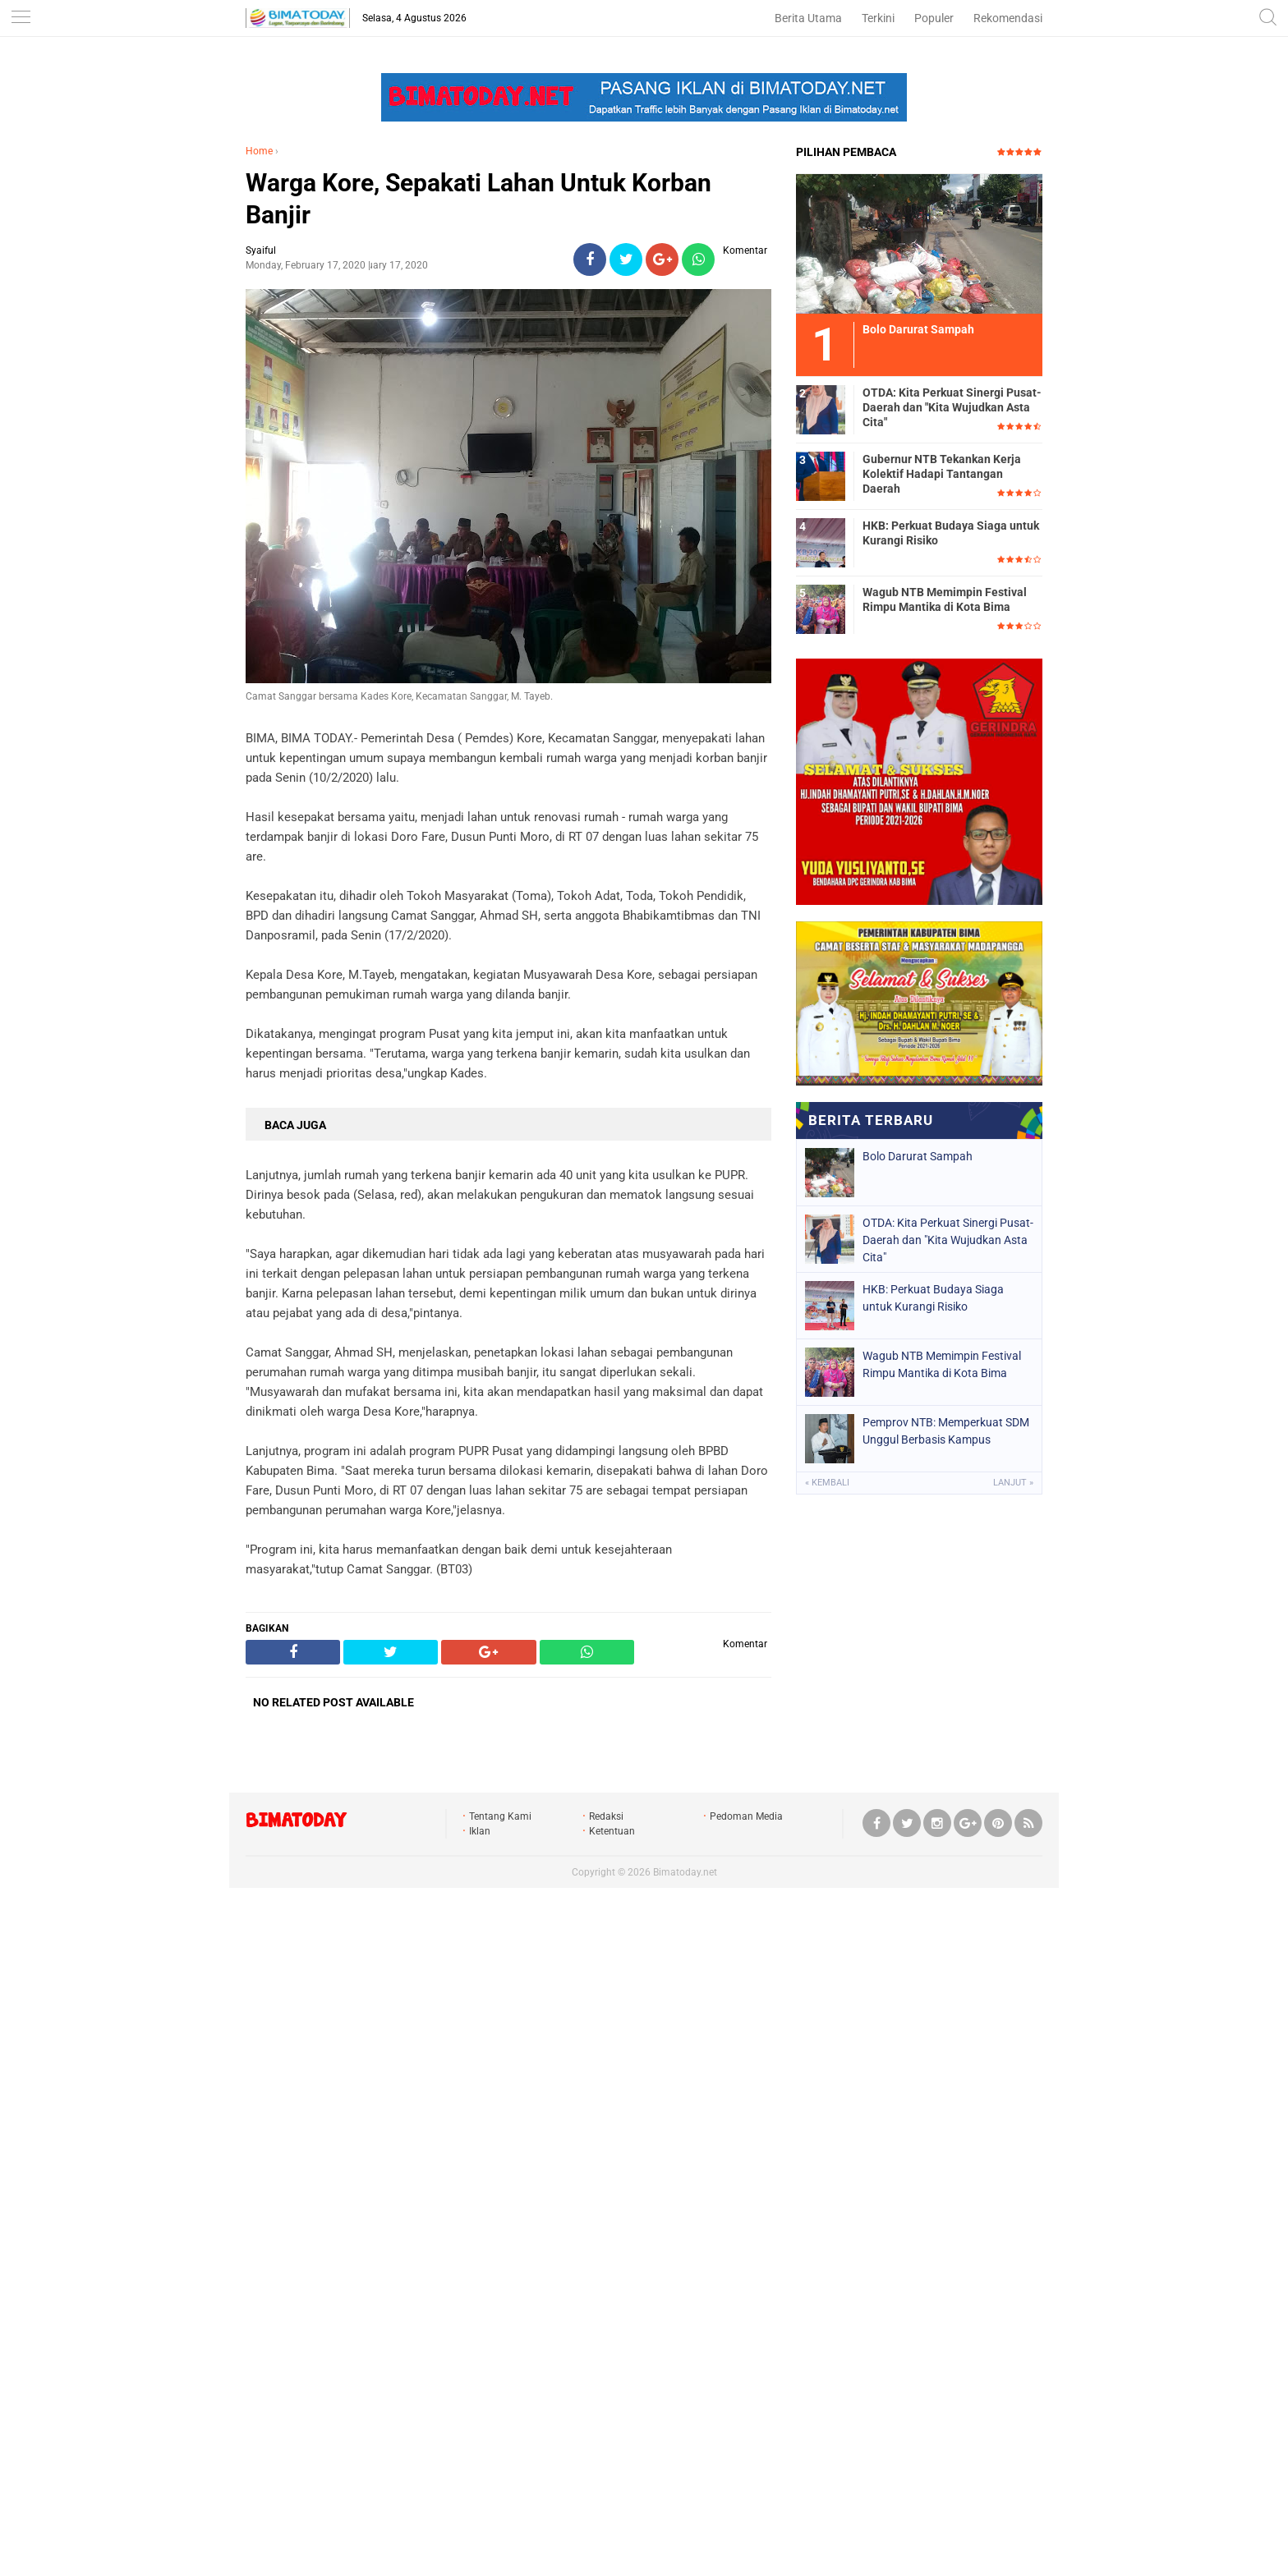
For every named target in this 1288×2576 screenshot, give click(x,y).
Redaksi (606, 1816)
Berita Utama (808, 18)
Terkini (878, 18)
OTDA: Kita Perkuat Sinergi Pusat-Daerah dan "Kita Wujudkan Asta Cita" (952, 407)
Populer (934, 18)
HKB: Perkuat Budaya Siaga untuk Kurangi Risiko (950, 533)
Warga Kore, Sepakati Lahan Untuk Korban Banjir (478, 198)
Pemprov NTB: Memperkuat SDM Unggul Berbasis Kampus (945, 1431)
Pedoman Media (746, 1816)
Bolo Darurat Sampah (917, 1156)
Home (259, 151)
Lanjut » (1013, 1482)
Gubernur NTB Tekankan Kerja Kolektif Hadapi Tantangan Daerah (941, 473)
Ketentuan (612, 1831)
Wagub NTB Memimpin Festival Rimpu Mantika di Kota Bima (944, 599)
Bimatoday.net (685, 1872)
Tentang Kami (500, 1816)
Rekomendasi (1007, 18)
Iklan (479, 1831)
